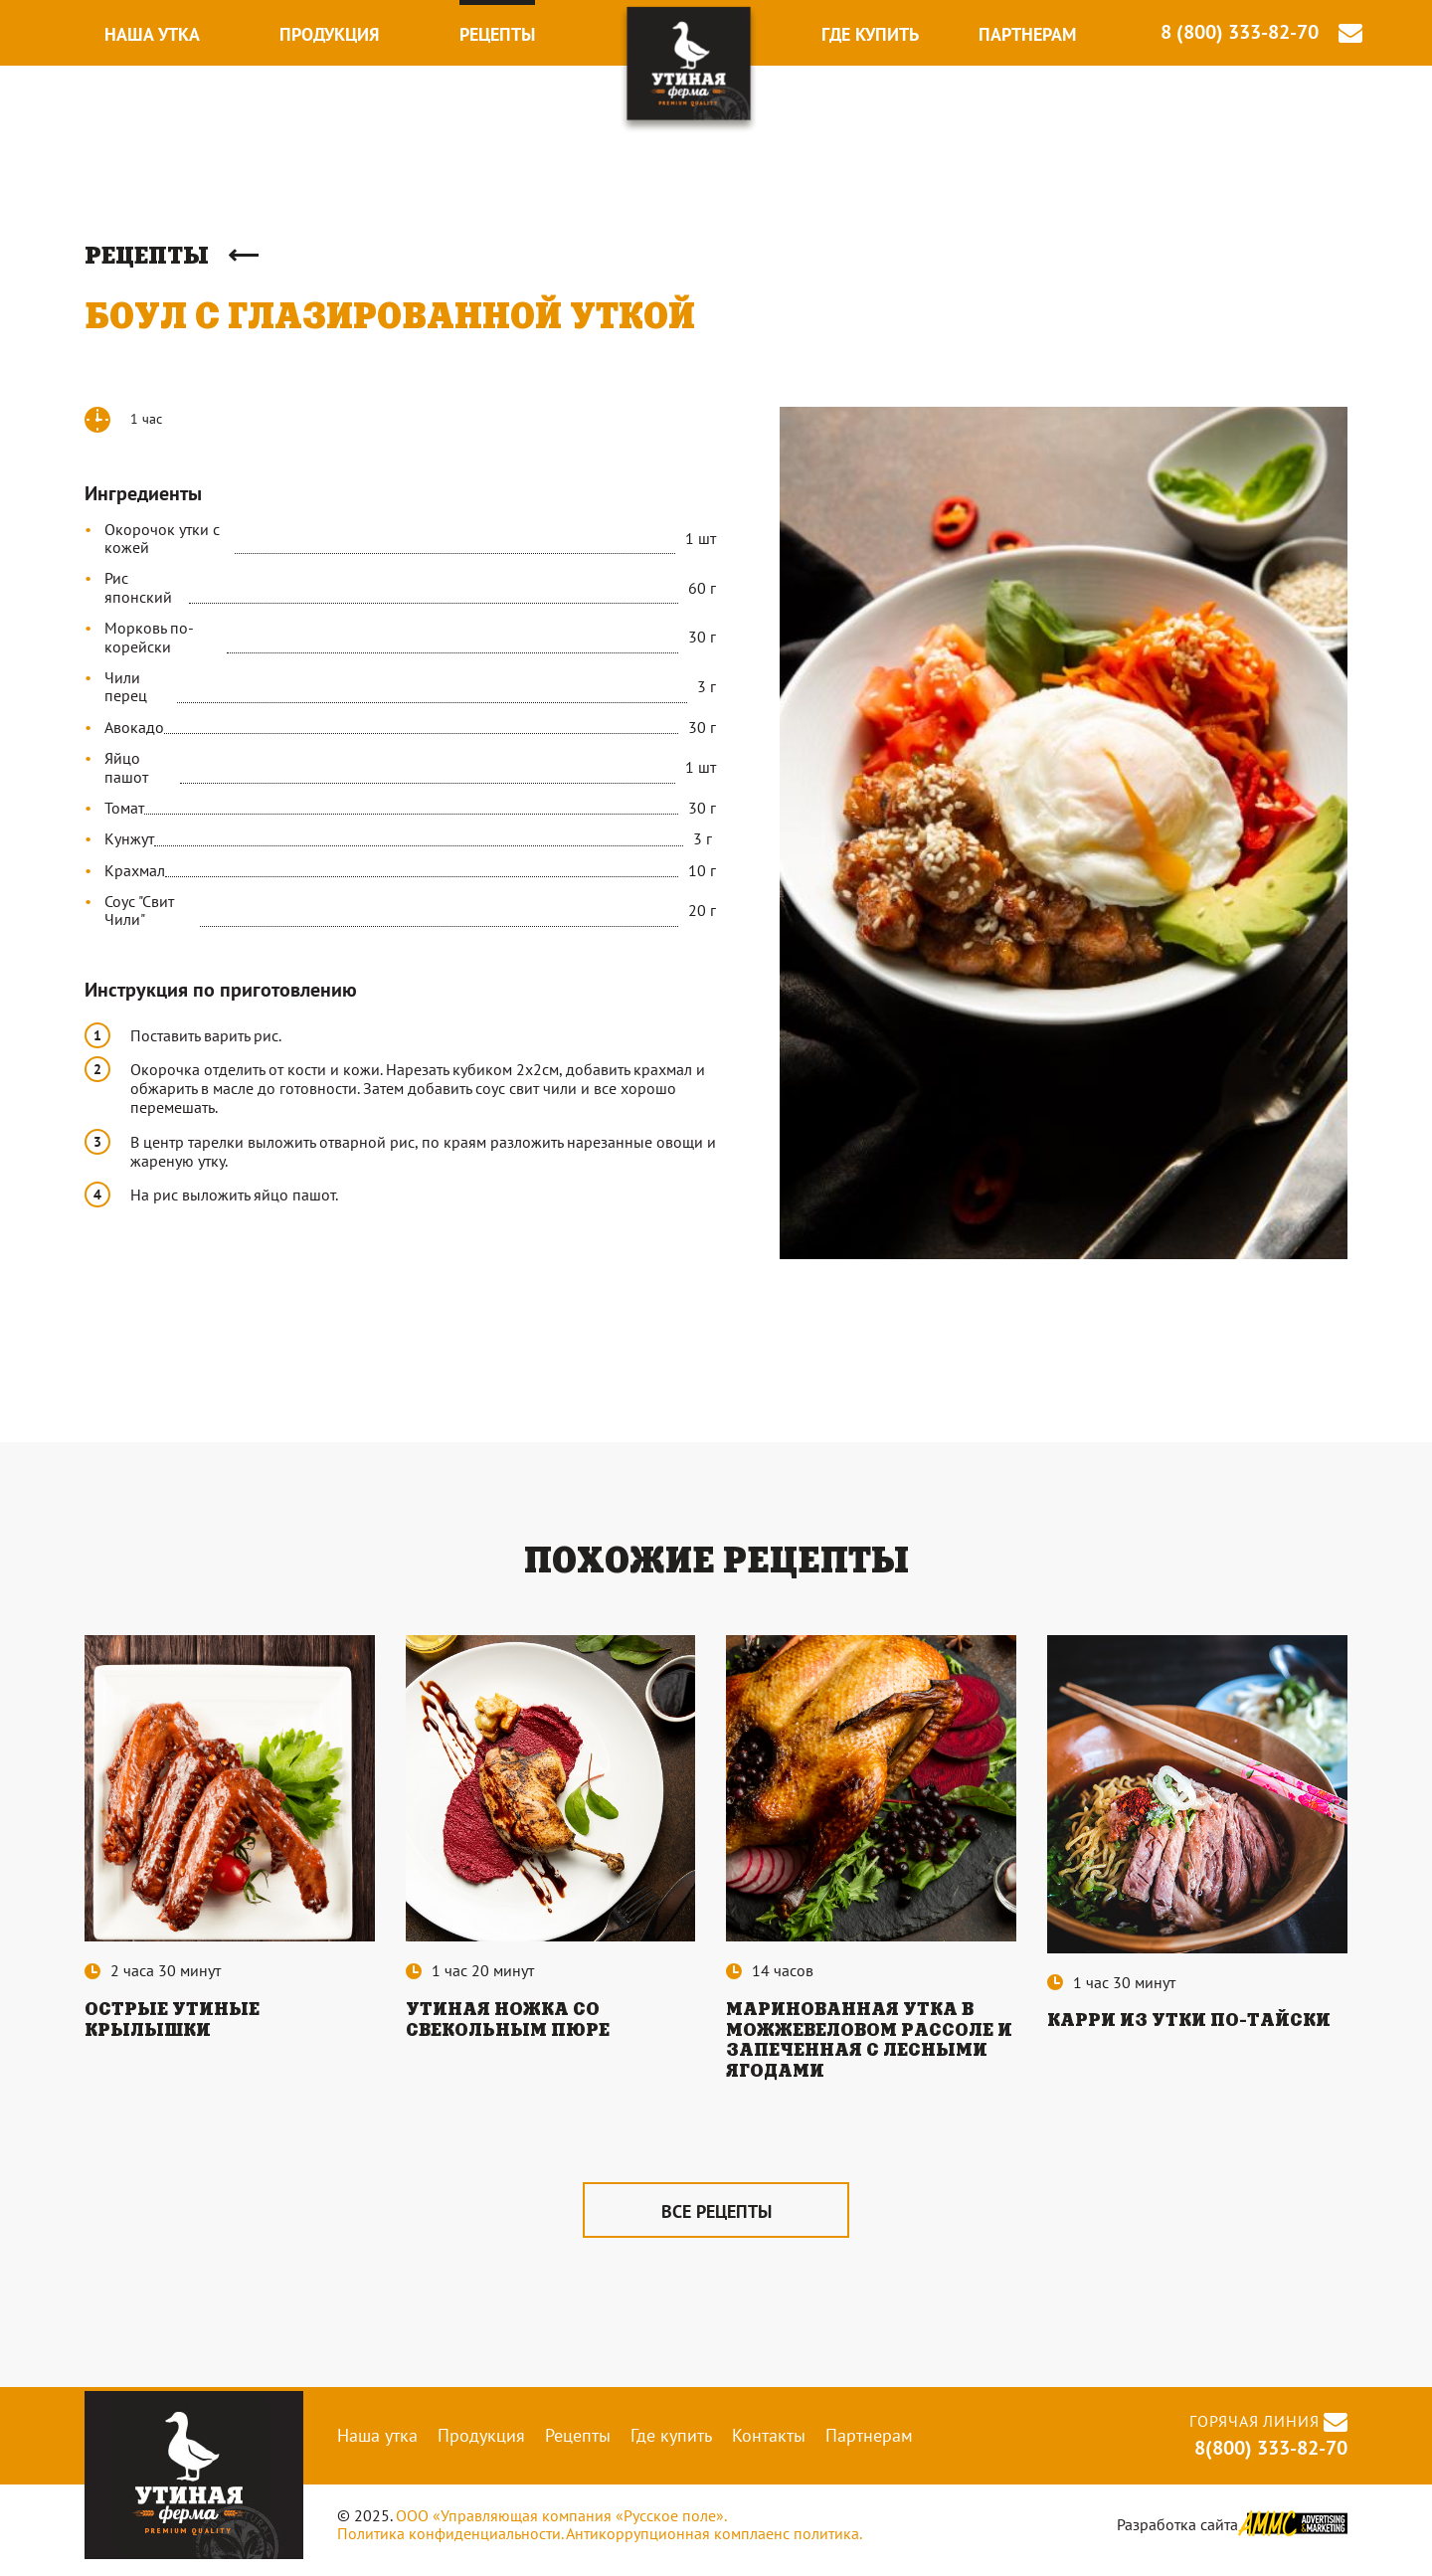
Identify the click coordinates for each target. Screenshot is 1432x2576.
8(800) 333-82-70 (1268, 2460)
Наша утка (152, 34)
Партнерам (1027, 34)
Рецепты (497, 34)
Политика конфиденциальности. (450, 2545)
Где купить (870, 34)
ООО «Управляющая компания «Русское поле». (561, 2527)
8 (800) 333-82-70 (1240, 32)
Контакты (769, 2446)
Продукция (329, 34)
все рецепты (716, 2222)
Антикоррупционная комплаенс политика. (714, 2545)
